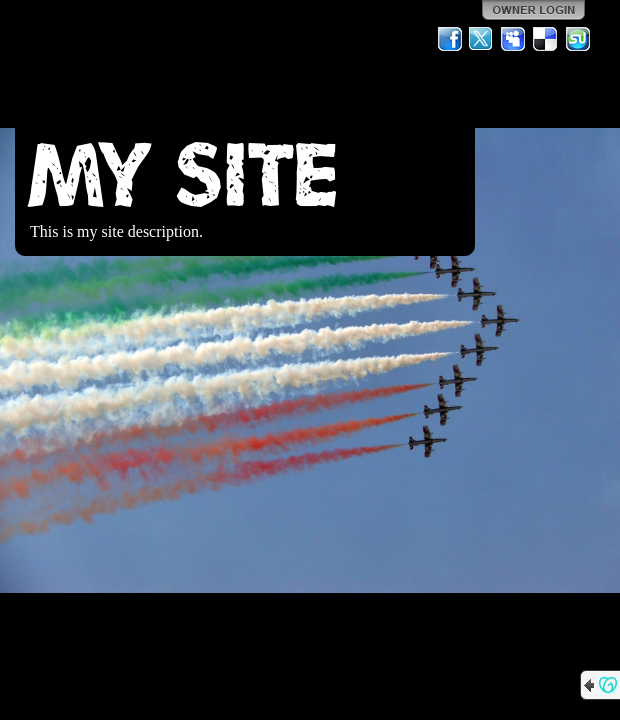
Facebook (450, 39)
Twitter (482, 39)
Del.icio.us (546, 39)
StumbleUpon (578, 39)
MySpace (514, 39)
